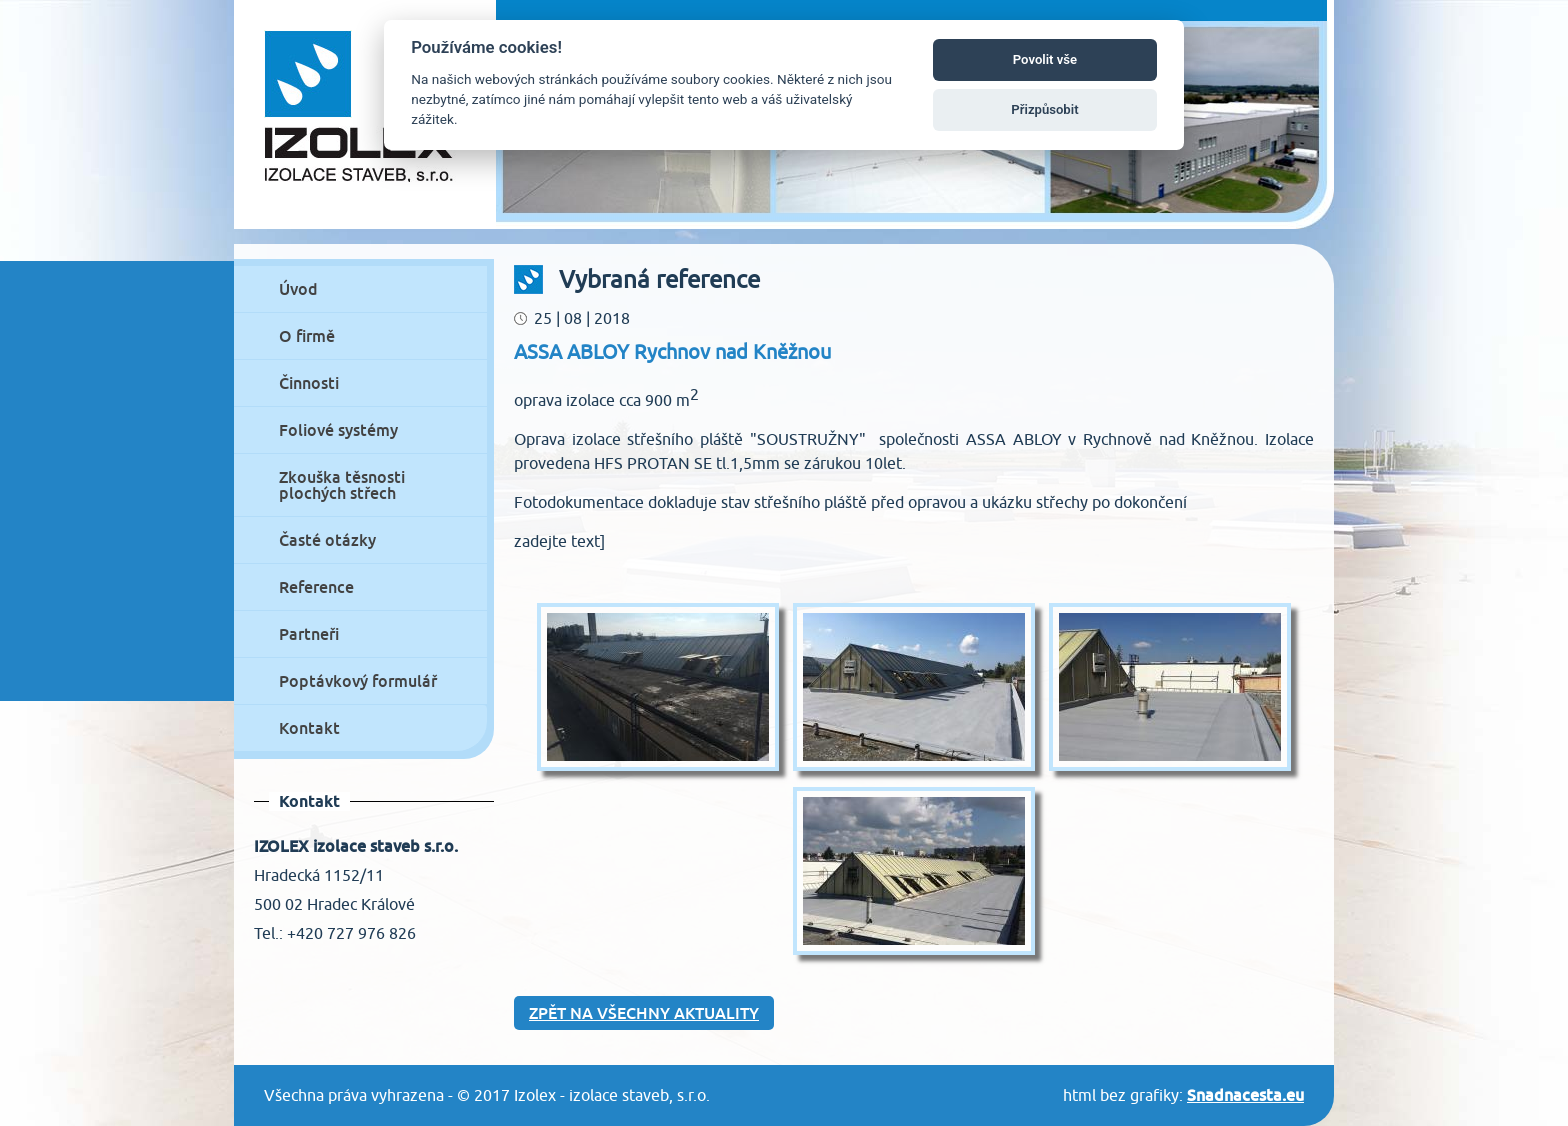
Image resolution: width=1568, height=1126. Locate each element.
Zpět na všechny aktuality (644, 1013)
